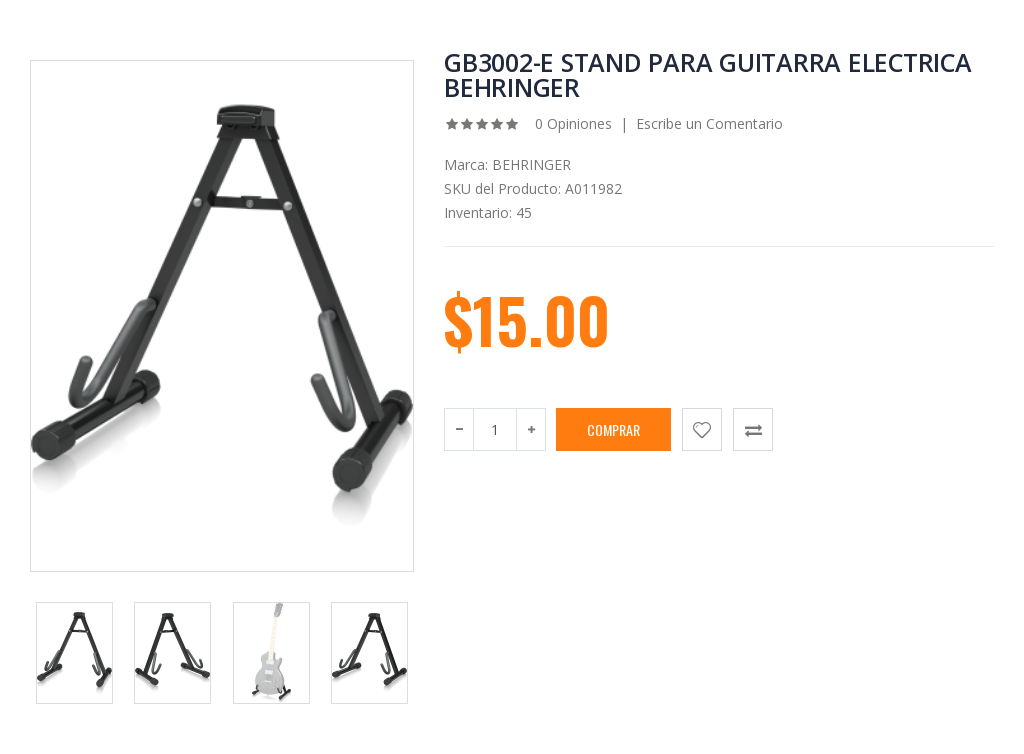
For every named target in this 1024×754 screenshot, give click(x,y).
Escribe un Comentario (709, 123)
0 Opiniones (571, 123)
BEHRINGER (531, 164)
